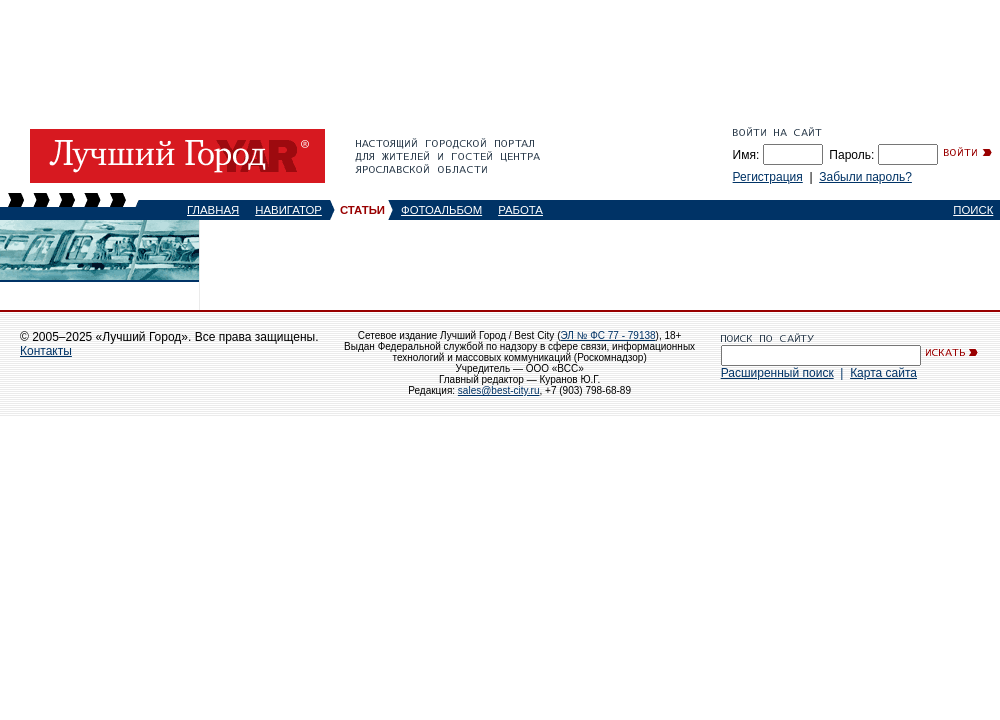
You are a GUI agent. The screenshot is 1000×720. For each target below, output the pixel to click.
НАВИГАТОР (288, 210)
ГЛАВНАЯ (213, 210)
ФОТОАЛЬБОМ (441, 210)
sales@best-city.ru (499, 390)
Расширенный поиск (777, 373)
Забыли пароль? (865, 177)
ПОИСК (973, 210)
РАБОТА (520, 210)
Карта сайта (883, 373)
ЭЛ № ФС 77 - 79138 (607, 335)
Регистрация (768, 177)
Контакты (46, 351)
